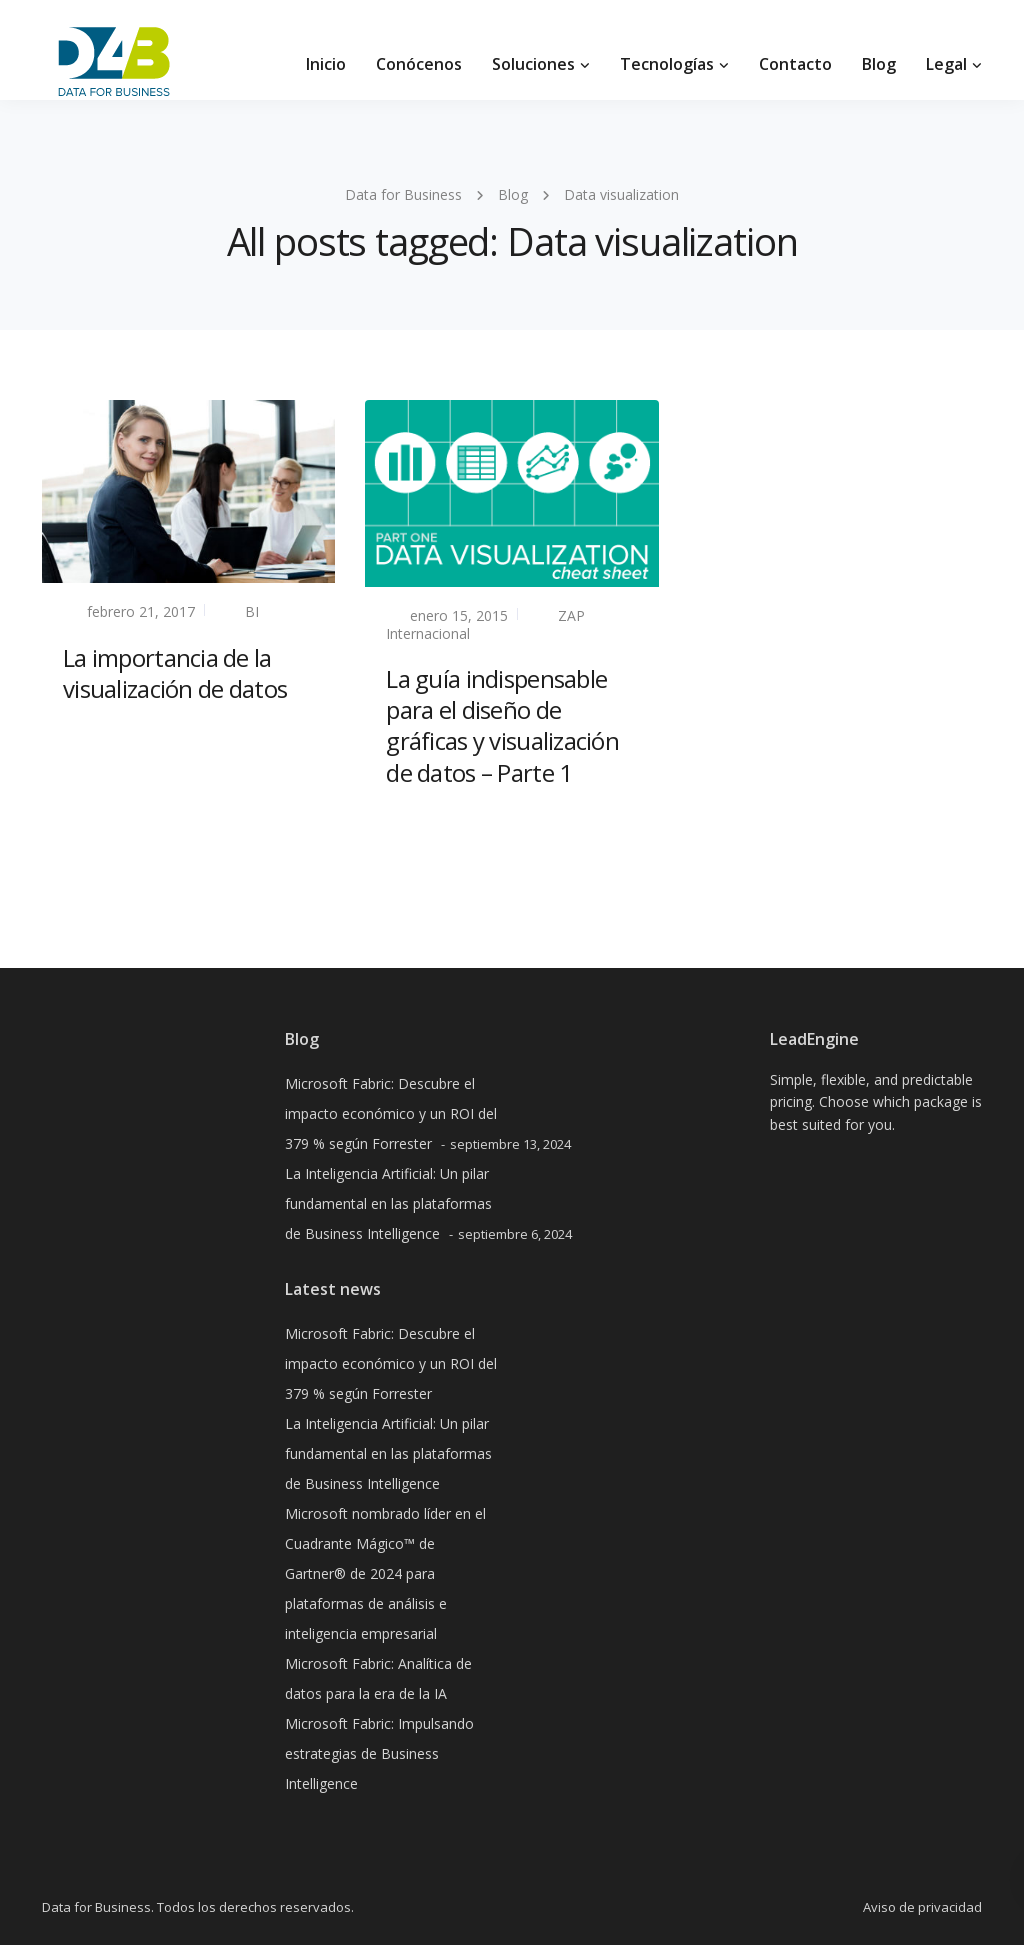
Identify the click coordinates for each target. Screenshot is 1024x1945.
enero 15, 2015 (459, 615)
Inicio (326, 64)
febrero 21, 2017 (141, 611)
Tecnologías (667, 64)
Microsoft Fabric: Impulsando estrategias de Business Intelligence (379, 1753)
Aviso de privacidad (922, 1907)
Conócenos (419, 64)
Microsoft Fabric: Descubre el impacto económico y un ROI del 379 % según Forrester (391, 1113)
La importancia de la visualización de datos (175, 673)
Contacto (795, 64)
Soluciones (533, 64)
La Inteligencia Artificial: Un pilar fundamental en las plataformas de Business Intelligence (388, 1203)
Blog (879, 64)
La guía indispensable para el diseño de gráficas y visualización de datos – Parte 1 (502, 725)
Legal (946, 64)
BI (252, 611)
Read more (101, 736)
